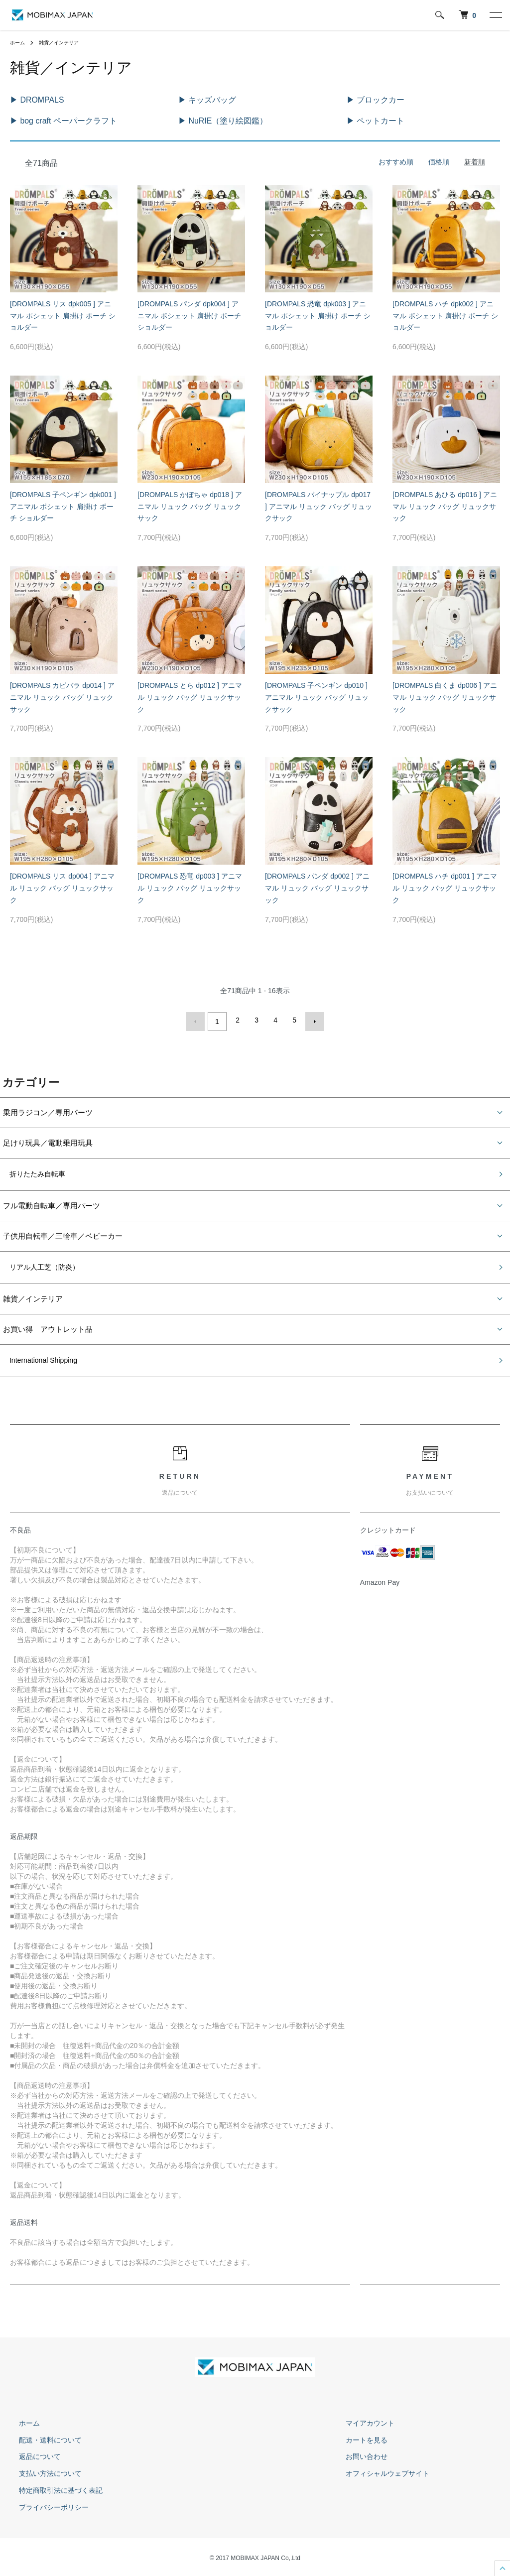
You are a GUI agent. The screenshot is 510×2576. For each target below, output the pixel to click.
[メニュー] (495, 15)
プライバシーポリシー (45, 2505)
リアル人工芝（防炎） (40, 1264)
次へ (312, 1019)
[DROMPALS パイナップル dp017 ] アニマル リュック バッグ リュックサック (318, 505)
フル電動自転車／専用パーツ (51, 1201)
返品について (31, 2454)
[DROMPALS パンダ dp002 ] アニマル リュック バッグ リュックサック (317, 886)
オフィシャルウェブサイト (378, 2471)
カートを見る (358, 2438)
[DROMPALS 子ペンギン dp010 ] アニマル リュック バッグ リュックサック (317, 696)
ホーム (19, 42)
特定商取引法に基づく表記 (52, 2488)
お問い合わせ (358, 2454)
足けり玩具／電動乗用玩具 (48, 1138)
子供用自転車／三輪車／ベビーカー (63, 1232)
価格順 (438, 160)
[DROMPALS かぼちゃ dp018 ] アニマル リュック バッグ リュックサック (189, 505)
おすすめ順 (396, 160)
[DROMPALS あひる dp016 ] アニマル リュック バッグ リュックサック (444, 505)
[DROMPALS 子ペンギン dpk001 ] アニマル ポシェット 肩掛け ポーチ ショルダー (63, 505)
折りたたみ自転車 (33, 1170)
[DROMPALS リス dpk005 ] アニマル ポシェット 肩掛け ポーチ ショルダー (63, 314)
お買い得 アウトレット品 (48, 1326)
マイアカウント (361, 2421)
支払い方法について (41, 2471)
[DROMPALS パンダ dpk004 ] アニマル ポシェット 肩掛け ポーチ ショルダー (189, 314)
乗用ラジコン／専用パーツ (48, 1108)
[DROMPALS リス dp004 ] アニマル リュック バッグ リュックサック (62, 886)
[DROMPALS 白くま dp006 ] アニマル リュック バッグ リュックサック (444, 696)
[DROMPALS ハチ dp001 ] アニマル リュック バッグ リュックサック (444, 886)
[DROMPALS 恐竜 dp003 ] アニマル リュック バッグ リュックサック (189, 886)
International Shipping (39, 1358)
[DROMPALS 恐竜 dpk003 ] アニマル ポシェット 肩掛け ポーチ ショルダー (318, 314)
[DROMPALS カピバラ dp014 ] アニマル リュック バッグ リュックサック (62, 696)
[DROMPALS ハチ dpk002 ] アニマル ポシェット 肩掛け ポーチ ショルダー (445, 314)
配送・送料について (41, 2438)
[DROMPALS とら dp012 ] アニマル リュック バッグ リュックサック (189, 696)
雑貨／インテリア (66, 42)
